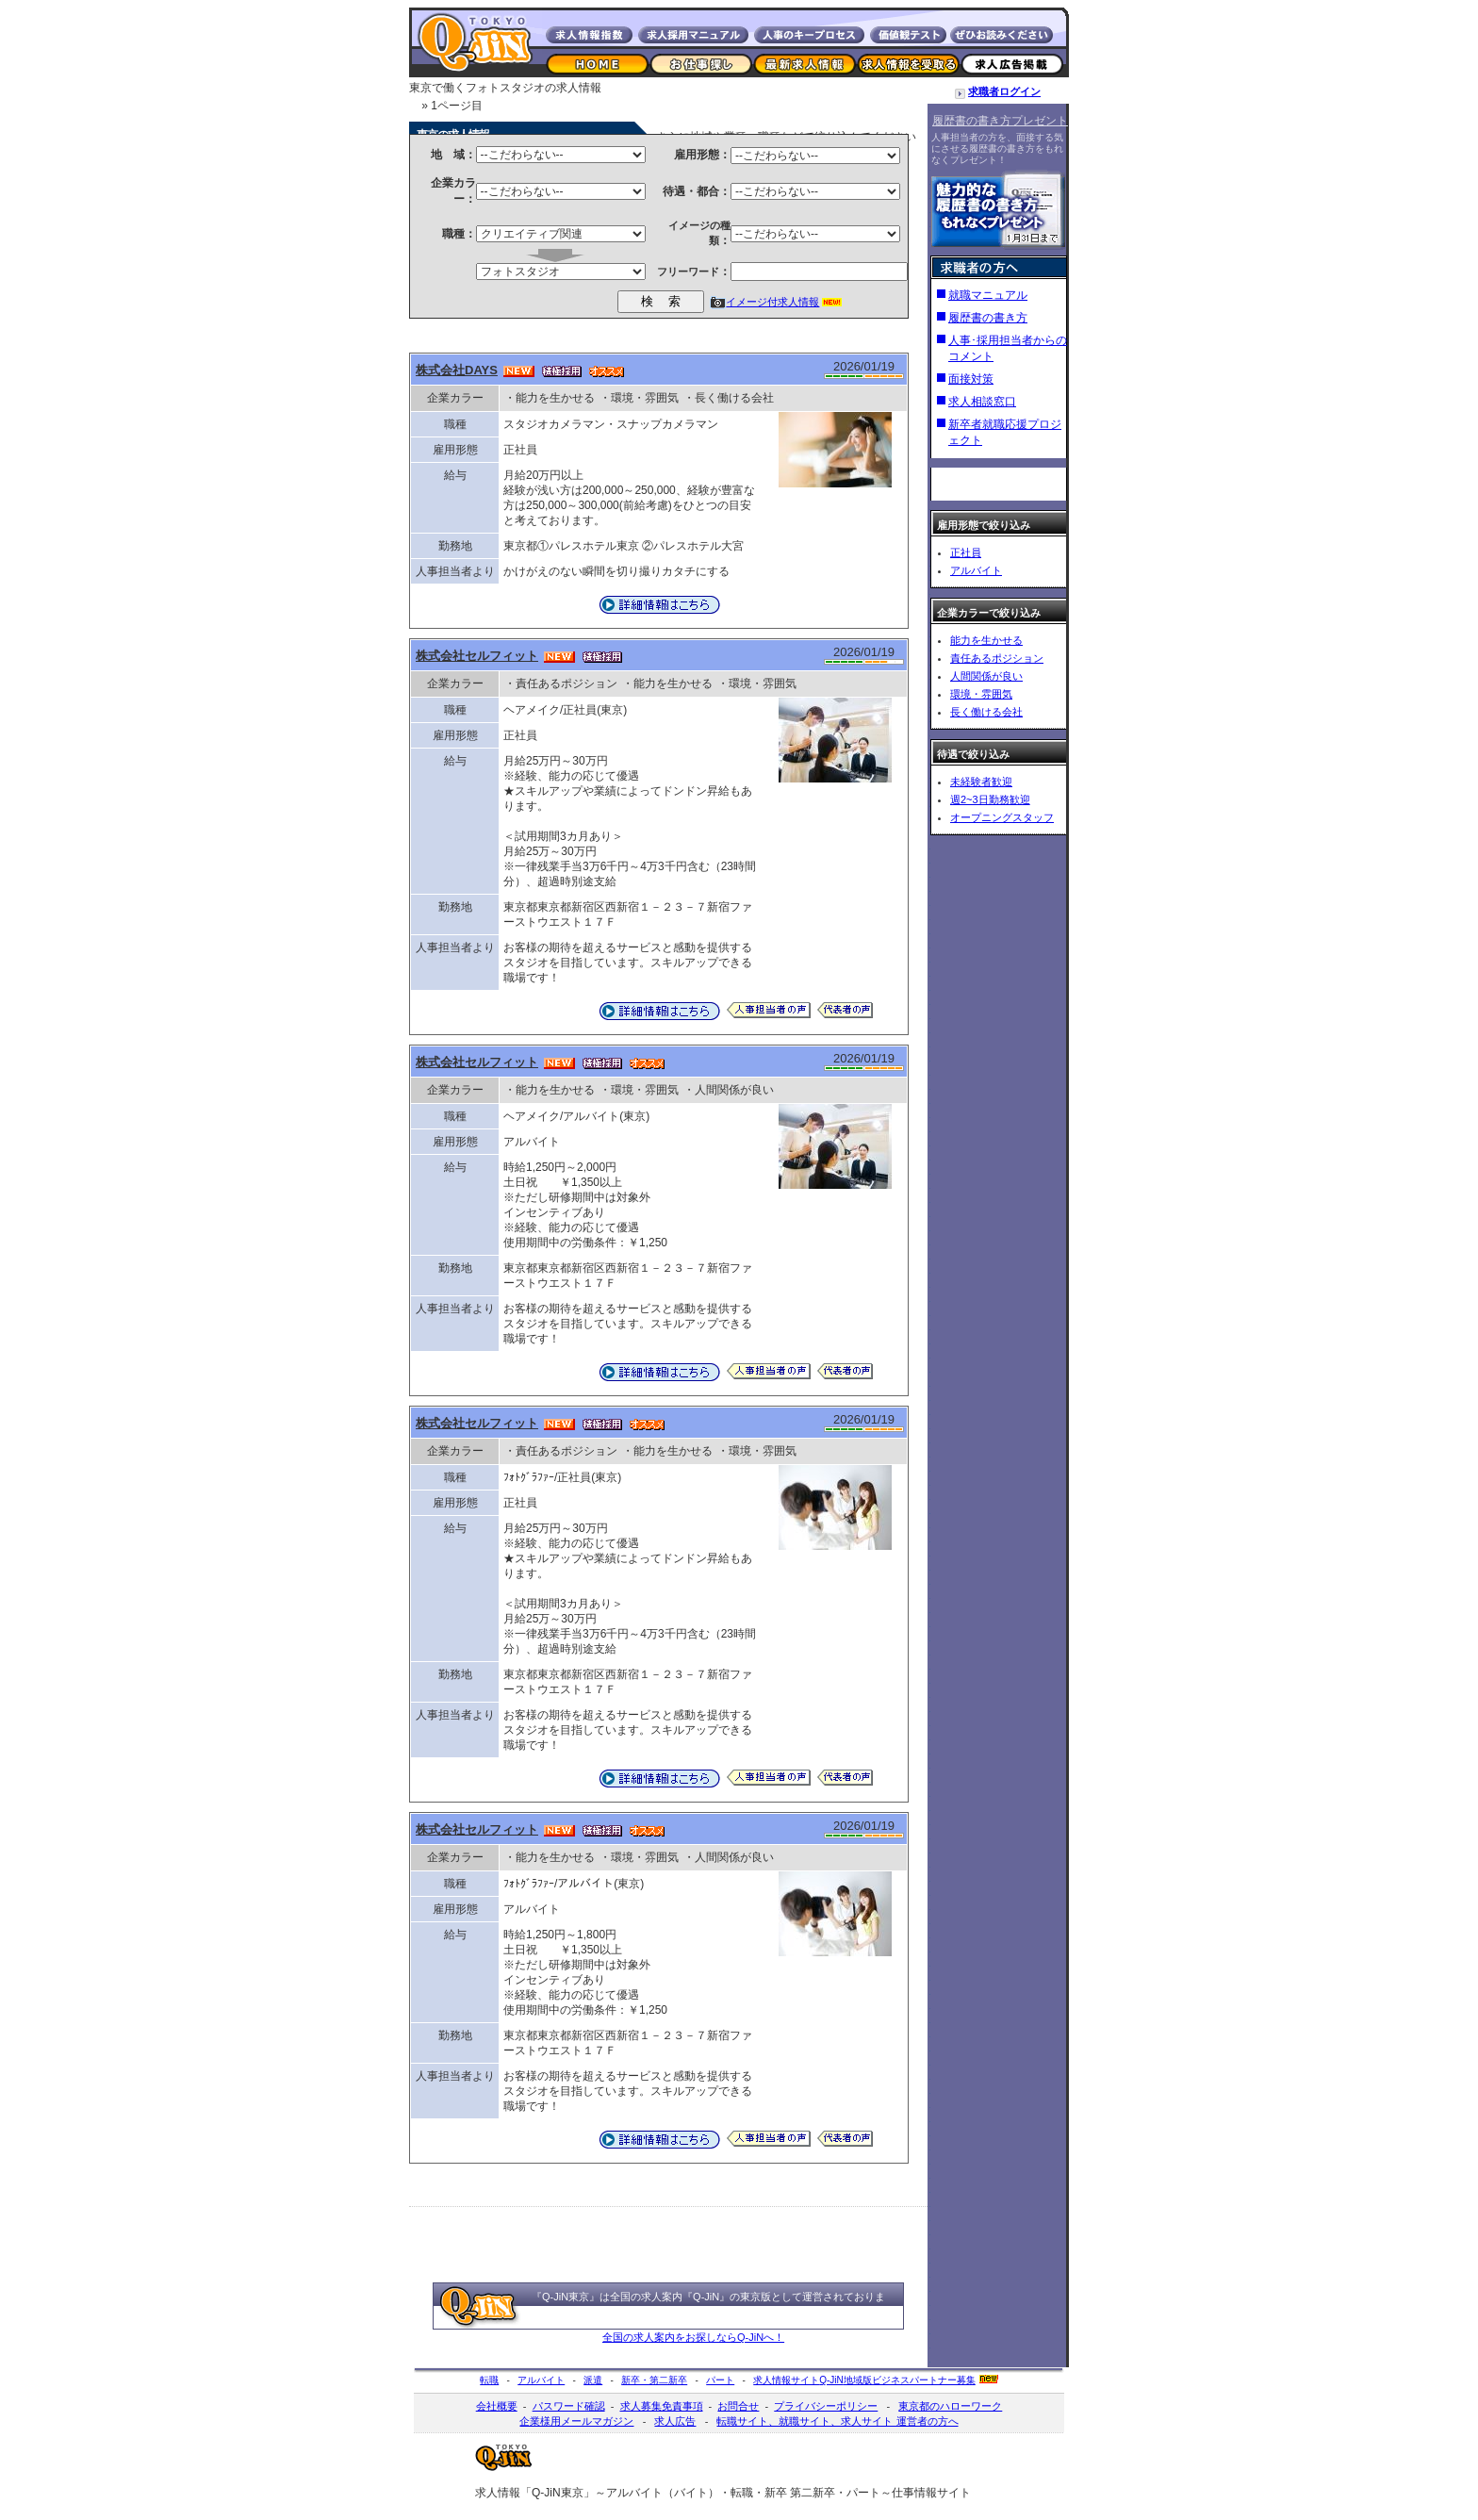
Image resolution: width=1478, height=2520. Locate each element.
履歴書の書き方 (987, 317)
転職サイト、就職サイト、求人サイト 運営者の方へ (837, 2421)
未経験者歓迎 (981, 781)
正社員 (965, 552)
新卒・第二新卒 (654, 2380)
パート (720, 2380)
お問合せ (738, 2406)
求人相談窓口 (982, 401)
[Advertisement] (658, 2189)
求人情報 (497, 2492)
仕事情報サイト (931, 2492)
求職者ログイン (1004, 91)
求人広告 (675, 2421)
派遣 (592, 2380)
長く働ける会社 (986, 711)
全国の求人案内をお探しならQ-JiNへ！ (693, 2337)
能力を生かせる (986, 640)
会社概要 (496, 2406)
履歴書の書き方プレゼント (1000, 120)
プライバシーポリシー (826, 2406)
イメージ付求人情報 (772, 301)
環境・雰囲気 (981, 694)
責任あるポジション (996, 658)
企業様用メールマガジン (576, 2421)
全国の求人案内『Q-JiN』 (670, 2296)
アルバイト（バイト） (662, 2492)
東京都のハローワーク (950, 2406)
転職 (489, 2380)
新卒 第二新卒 (799, 2492)
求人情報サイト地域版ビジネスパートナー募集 (864, 2380)
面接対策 (971, 379)
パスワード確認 (569, 2406)
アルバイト (976, 570)
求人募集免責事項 (661, 2406)
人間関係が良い (986, 676)
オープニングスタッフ (1002, 817)
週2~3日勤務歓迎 (990, 799)
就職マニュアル (987, 295)
